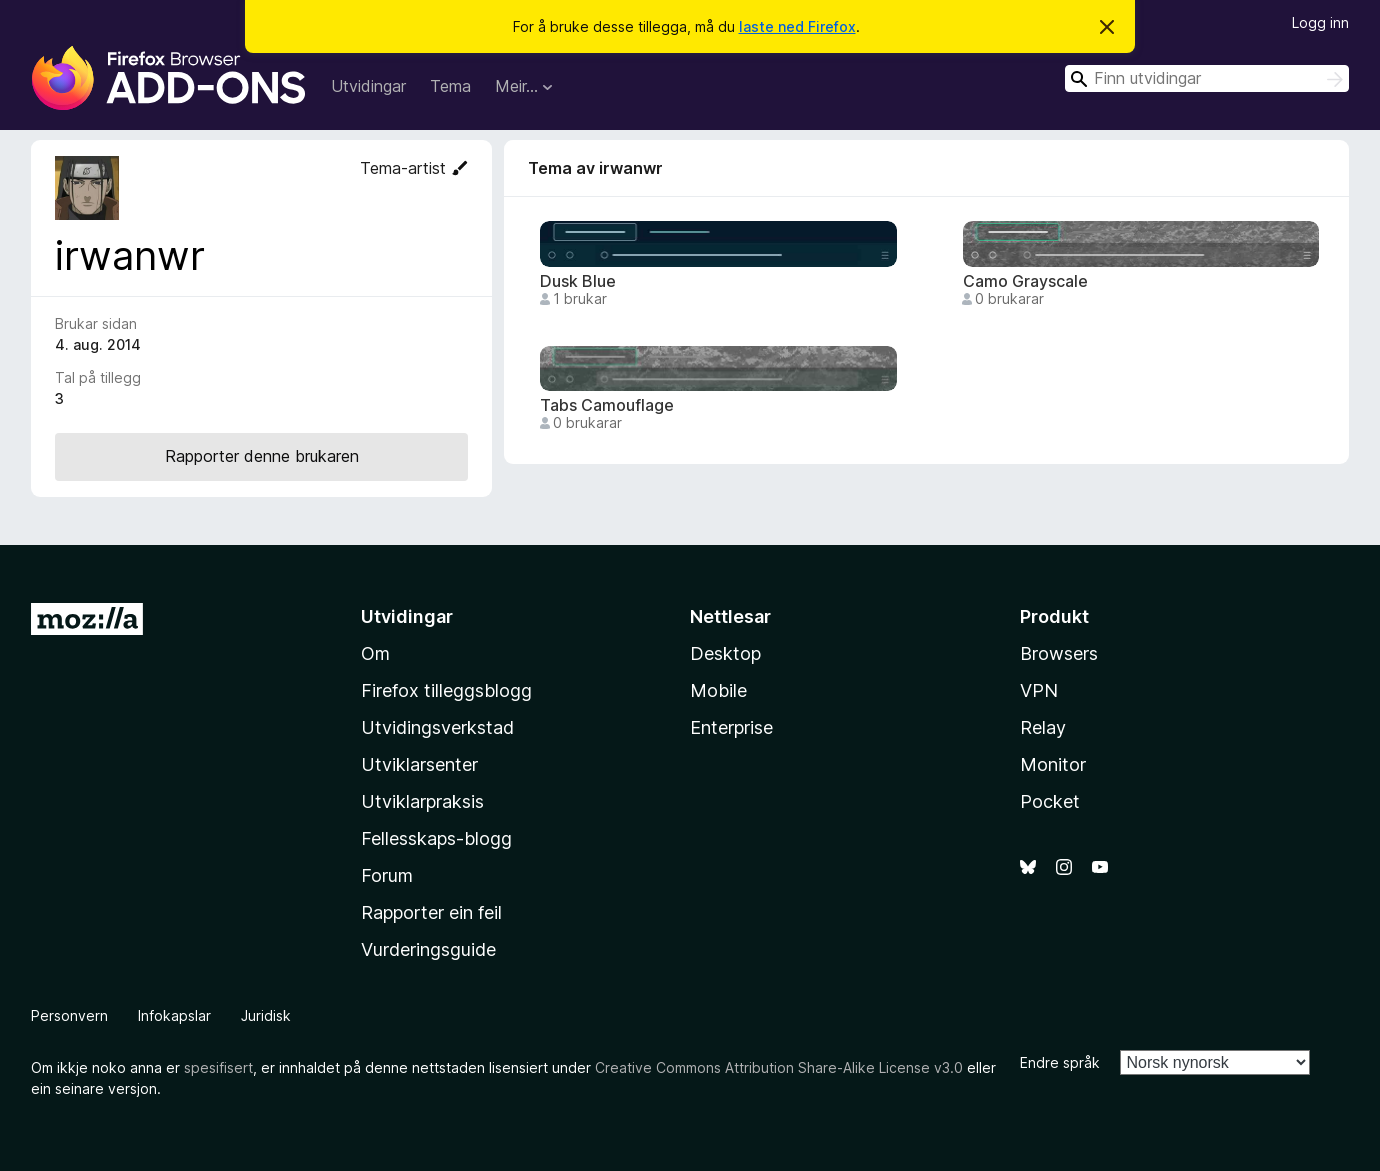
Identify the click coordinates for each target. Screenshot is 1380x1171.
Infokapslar (174, 1015)
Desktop (725, 653)
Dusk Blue (578, 281)
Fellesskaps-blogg (436, 838)
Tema (450, 86)
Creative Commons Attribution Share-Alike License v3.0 (779, 1067)
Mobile (718, 690)
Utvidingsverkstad (437, 727)
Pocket (1050, 801)
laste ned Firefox (797, 26)
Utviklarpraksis (422, 801)
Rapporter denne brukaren (262, 456)
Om (375, 653)
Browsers (1059, 653)
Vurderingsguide (428, 949)
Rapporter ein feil (431, 912)
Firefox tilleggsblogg (446, 690)
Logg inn (1320, 22)
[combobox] (1207, 78)
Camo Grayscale (1025, 281)
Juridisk (266, 1015)
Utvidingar (368, 86)
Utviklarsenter (419, 764)
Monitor (1053, 764)
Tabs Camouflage (607, 405)
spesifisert (218, 1067)
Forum (387, 875)
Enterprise (731, 727)
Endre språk (1060, 1062)
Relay (1043, 727)
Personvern (69, 1015)
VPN (1039, 690)
